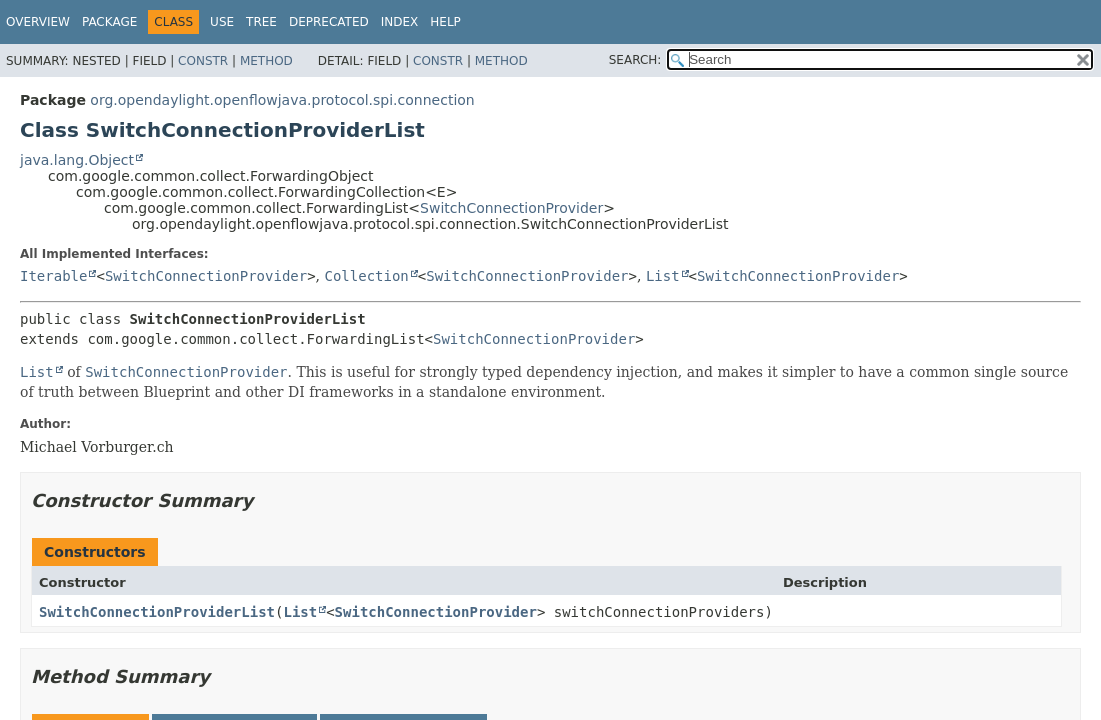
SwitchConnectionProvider (511, 208)
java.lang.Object (77, 160)
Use (222, 22)
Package (109, 22)
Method (266, 61)
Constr (203, 61)
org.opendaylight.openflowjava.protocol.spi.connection (282, 100)
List (663, 276)
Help (445, 22)
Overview (38, 22)
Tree (261, 22)
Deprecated (329, 22)
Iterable (53, 276)
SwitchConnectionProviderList (157, 612)
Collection (367, 276)
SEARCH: (635, 60)
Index (400, 22)
